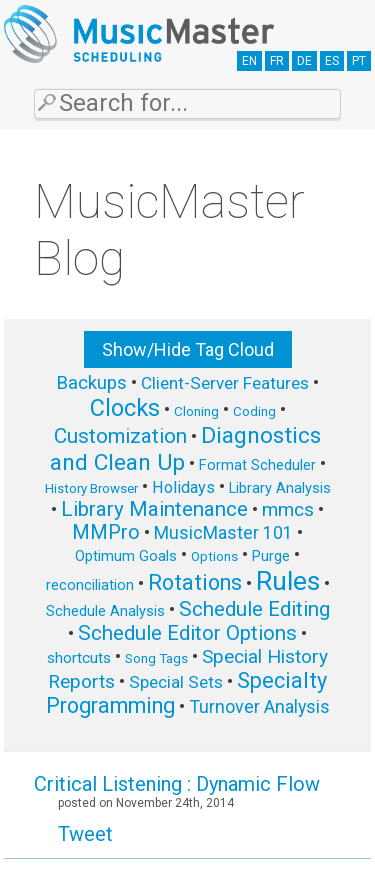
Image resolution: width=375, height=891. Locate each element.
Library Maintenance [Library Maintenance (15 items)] (154, 509)
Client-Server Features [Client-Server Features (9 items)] (225, 383)
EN (249, 61)
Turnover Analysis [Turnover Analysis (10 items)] (259, 706)
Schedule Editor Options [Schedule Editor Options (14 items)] (187, 633)
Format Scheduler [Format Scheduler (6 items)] (257, 465)
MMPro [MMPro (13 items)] (106, 532)
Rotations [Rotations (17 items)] (195, 582)
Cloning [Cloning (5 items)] (196, 411)
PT (359, 61)
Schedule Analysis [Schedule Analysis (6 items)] (105, 611)
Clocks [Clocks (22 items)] (125, 408)
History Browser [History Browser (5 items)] (91, 488)
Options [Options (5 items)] (214, 556)
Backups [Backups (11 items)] (91, 383)
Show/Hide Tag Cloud (188, 349)
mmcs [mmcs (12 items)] (288, 509)
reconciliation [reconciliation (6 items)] (90, 585)
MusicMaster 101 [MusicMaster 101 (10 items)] (223, 532)
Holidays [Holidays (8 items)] (183, 487)
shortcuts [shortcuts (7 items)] (79, 658)
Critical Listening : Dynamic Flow (177, 784)
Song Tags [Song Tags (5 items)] (156, 658)
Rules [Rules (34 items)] (288, 581)
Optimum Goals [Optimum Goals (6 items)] (126, 556)
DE (304, 61)
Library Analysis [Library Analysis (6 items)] (280, 488)
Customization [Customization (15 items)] (120, 436)
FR (277, 61)
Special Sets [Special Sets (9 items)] (176, 682)
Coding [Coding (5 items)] (254, 411)
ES (332, 61)
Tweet (85, 834)
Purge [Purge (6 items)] (271, 556)
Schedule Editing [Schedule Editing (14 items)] (254, 609)
